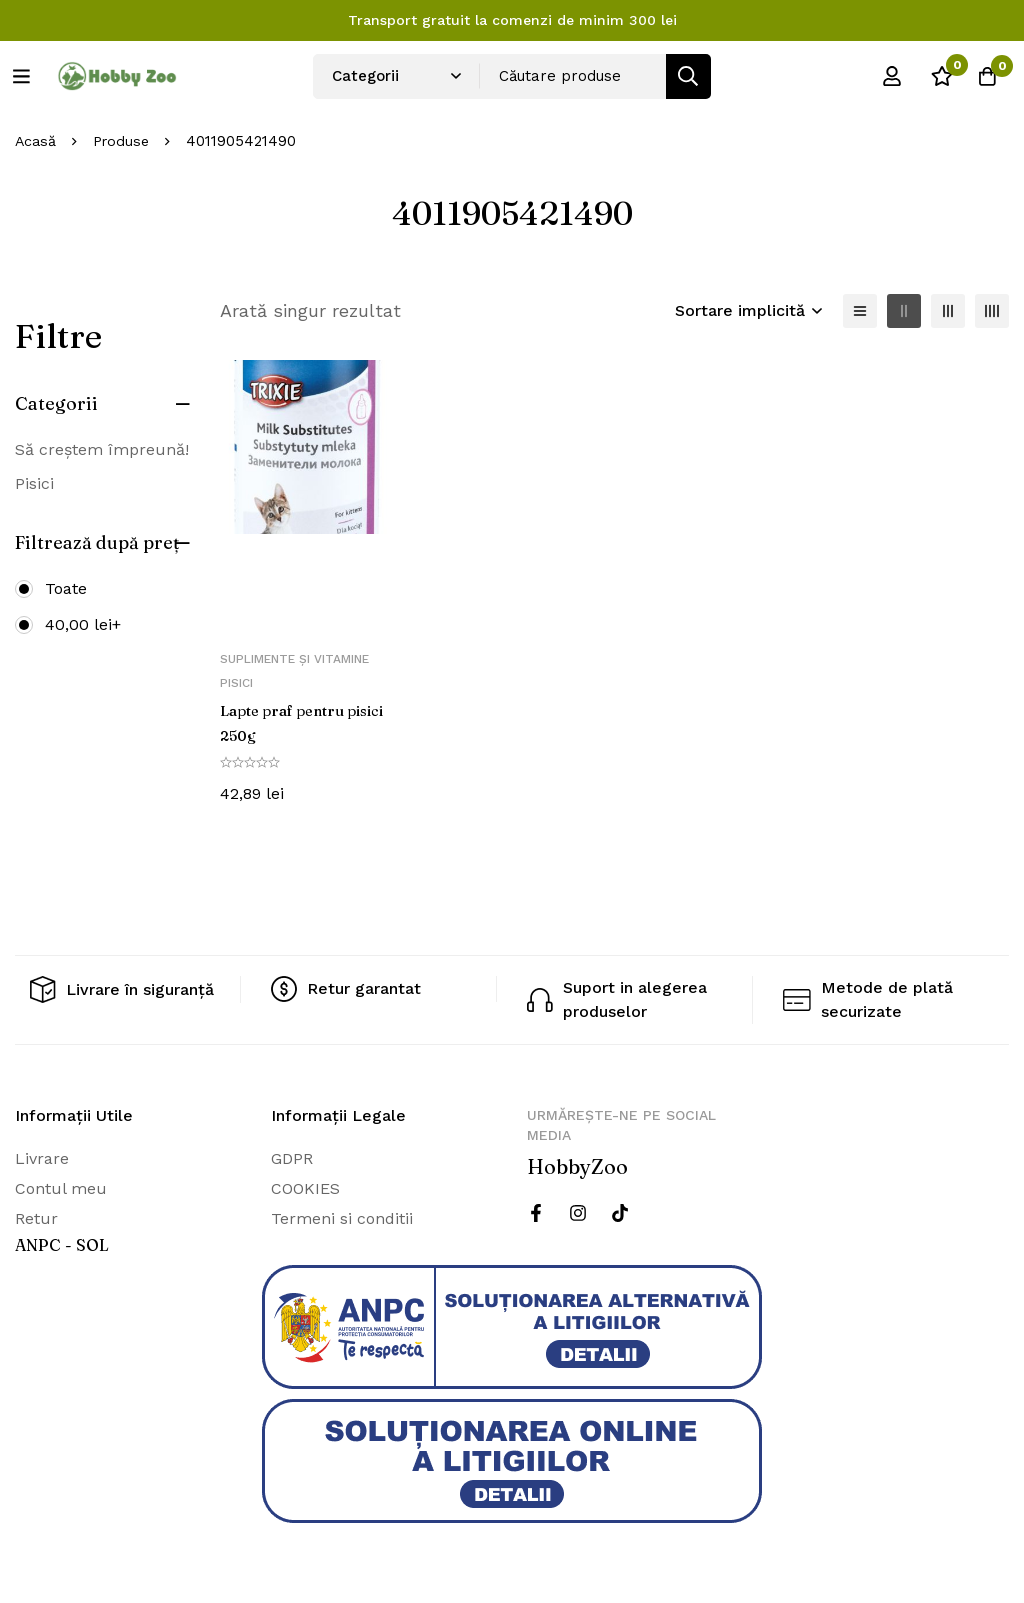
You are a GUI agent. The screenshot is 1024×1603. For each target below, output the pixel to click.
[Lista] (860, 311)
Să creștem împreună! (102, 449)
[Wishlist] (933, 76)
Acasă (36, 141)
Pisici (34, 483)
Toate (66, 588)
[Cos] (983, 76)
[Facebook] (536, 1211)
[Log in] (883, 76)
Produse (125, 141)
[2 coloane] (904, 311)
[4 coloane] (992, 311)
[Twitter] (620, 1211)
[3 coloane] (948, 311)
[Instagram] (578, 1211)
